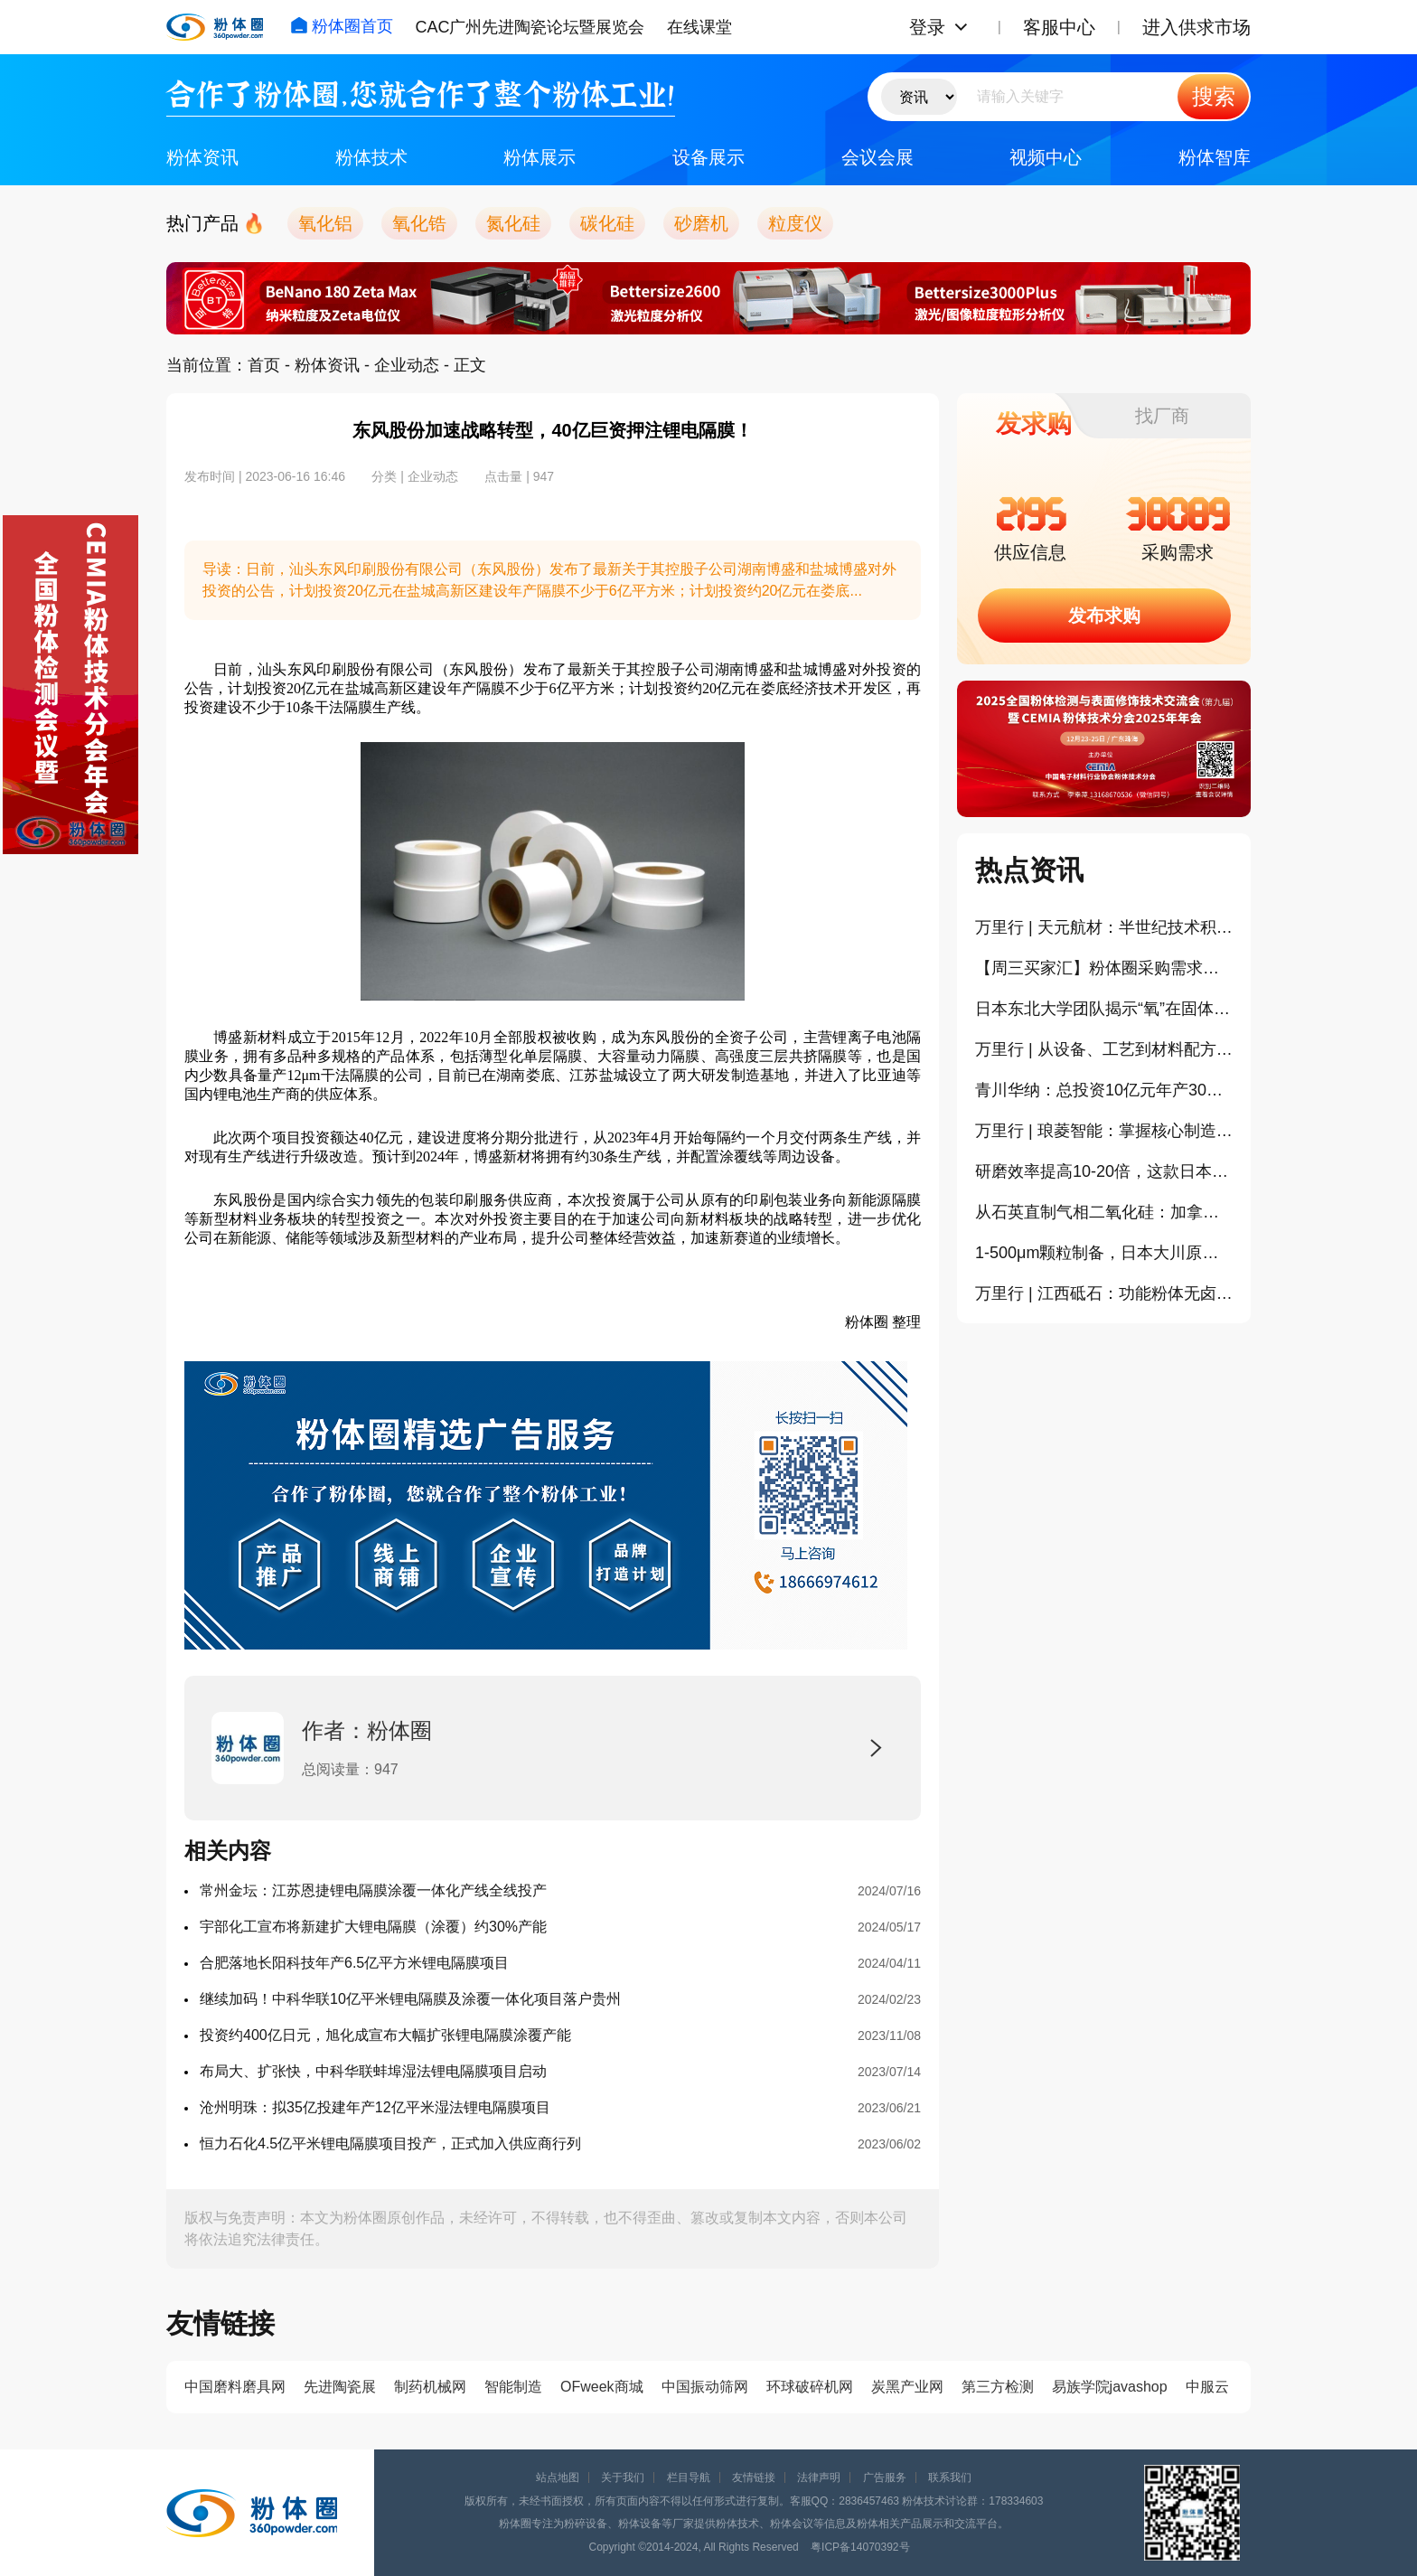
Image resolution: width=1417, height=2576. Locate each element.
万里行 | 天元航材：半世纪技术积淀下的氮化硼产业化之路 (1104, 927)
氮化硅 (513, 223)
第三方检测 (998, 2386)
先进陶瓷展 (340, 2386)
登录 (927, 27)
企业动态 (406, 365)
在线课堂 (699, 27)
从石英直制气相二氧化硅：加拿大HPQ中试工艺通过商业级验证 (1104, 1212)
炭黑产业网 (907, 2386)
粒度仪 (795, 223)
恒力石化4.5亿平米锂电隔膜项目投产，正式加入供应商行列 (390, 2143)
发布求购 (1104, 615)
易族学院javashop (1110, 2386)
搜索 (1213, 96)
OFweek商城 (601, 2386)
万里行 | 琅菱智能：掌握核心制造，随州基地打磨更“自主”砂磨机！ (1104, 1131)
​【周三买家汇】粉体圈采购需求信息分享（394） (1104, 968)
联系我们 (949, 2477)
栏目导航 (688, 2477)
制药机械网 (430, 2386)
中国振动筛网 (705, 2386)
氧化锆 (419, 223)
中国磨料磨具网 (235, 2386)
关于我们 (622, 2477)
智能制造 (513, 2386)
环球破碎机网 (809, 2386)
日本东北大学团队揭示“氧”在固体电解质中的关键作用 (1104, 1009)
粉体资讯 (202, 157)
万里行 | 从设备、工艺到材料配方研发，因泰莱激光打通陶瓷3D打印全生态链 (1104, 1049)
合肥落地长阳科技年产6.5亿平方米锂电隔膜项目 (354, 1962)
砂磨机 (701, 223)
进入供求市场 (1196, 27)
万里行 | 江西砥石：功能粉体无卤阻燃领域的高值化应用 (1104, 1293)
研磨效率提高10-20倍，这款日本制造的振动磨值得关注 (1104, 1171)
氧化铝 (325, 223)
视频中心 (1045, 157)
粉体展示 (539, 157)
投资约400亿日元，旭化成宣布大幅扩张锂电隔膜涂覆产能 (385, 2035)
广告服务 (884, 2477)
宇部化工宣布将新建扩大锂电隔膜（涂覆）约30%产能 (373, 1926)
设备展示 (708, 157)
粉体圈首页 (341, 26)
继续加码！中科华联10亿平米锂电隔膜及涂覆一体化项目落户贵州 (410, 1999)
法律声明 (818, 2477)
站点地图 (557, 2477)
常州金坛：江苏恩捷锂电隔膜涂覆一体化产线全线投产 (373, 1890)
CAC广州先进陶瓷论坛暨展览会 (529, 27)
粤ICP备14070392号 (860, 2547)
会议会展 (877, 157)
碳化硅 (607, 223)
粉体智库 (1214, 157)
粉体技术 (371, 157)
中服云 (1207, 2386)
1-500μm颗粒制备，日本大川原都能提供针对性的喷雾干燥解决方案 (1104, 1253)
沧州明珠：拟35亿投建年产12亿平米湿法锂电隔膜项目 (375, 2107)
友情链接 (753, 2477)
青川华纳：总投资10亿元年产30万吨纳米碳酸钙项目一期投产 (1104, 1090)
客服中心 (1059, 27)
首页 (264, 365)
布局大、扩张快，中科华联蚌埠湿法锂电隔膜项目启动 (373, 2071)
